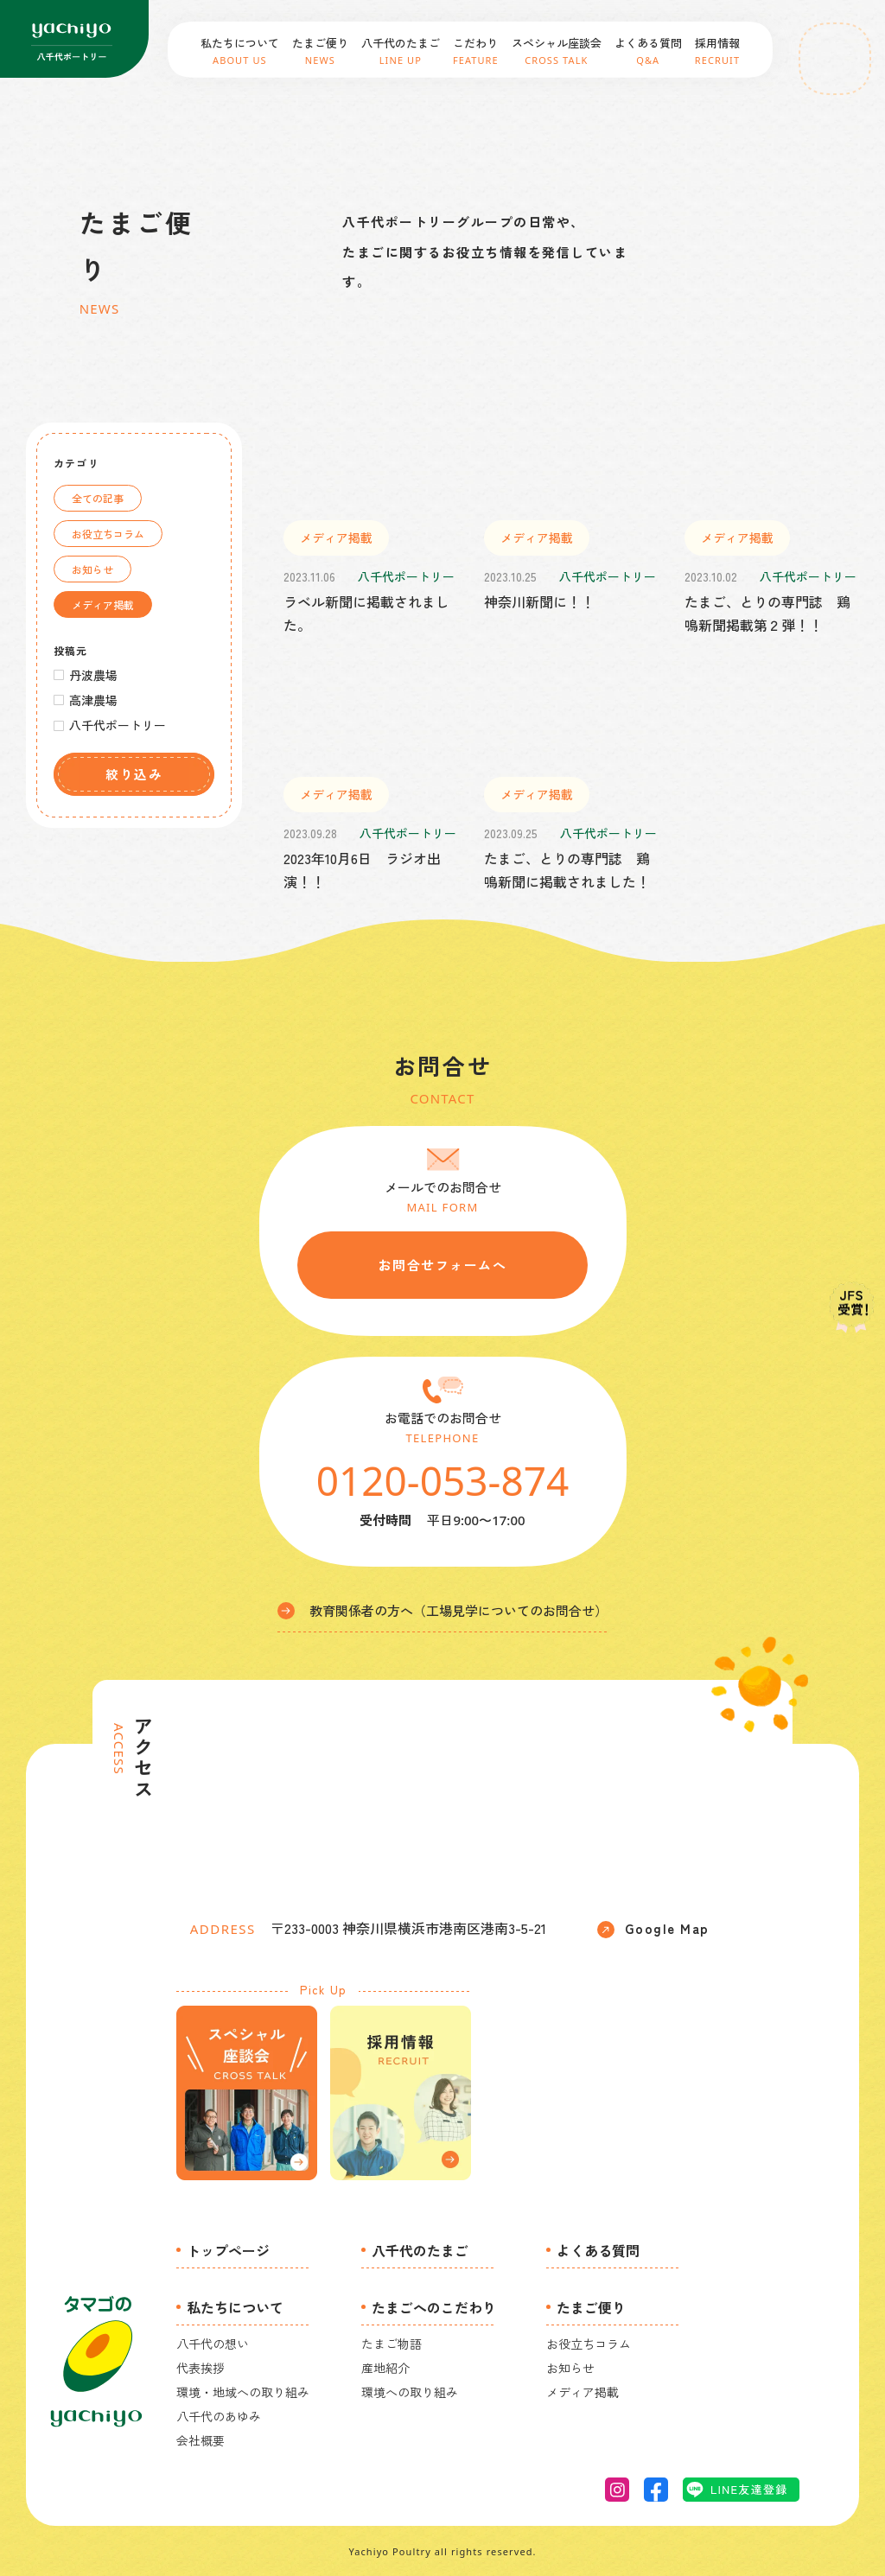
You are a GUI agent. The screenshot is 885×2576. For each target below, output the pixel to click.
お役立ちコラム (108, 533)
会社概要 (200, 2440)
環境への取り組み (409, 2392)
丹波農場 (93, 675)
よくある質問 (598, 2250)
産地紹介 (385, 2367)
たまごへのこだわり (434, 2307)
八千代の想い (212, 2343)
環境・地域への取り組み (242, 2392)
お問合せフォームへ (443, 1265)
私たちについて (235, 2307)
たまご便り (591, 2307)
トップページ (228, 2250)
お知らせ (92, 569)
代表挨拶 (200, 2367)
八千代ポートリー (117, 725)
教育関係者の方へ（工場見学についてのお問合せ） (442, 1610)
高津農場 (93, 700)
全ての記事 (98, 498)
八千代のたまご (420, 2250)
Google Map (653, 1929)
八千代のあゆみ (218, 2416)
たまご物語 (391, 2343)
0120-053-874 (443, 1480)
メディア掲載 (103, 604)
